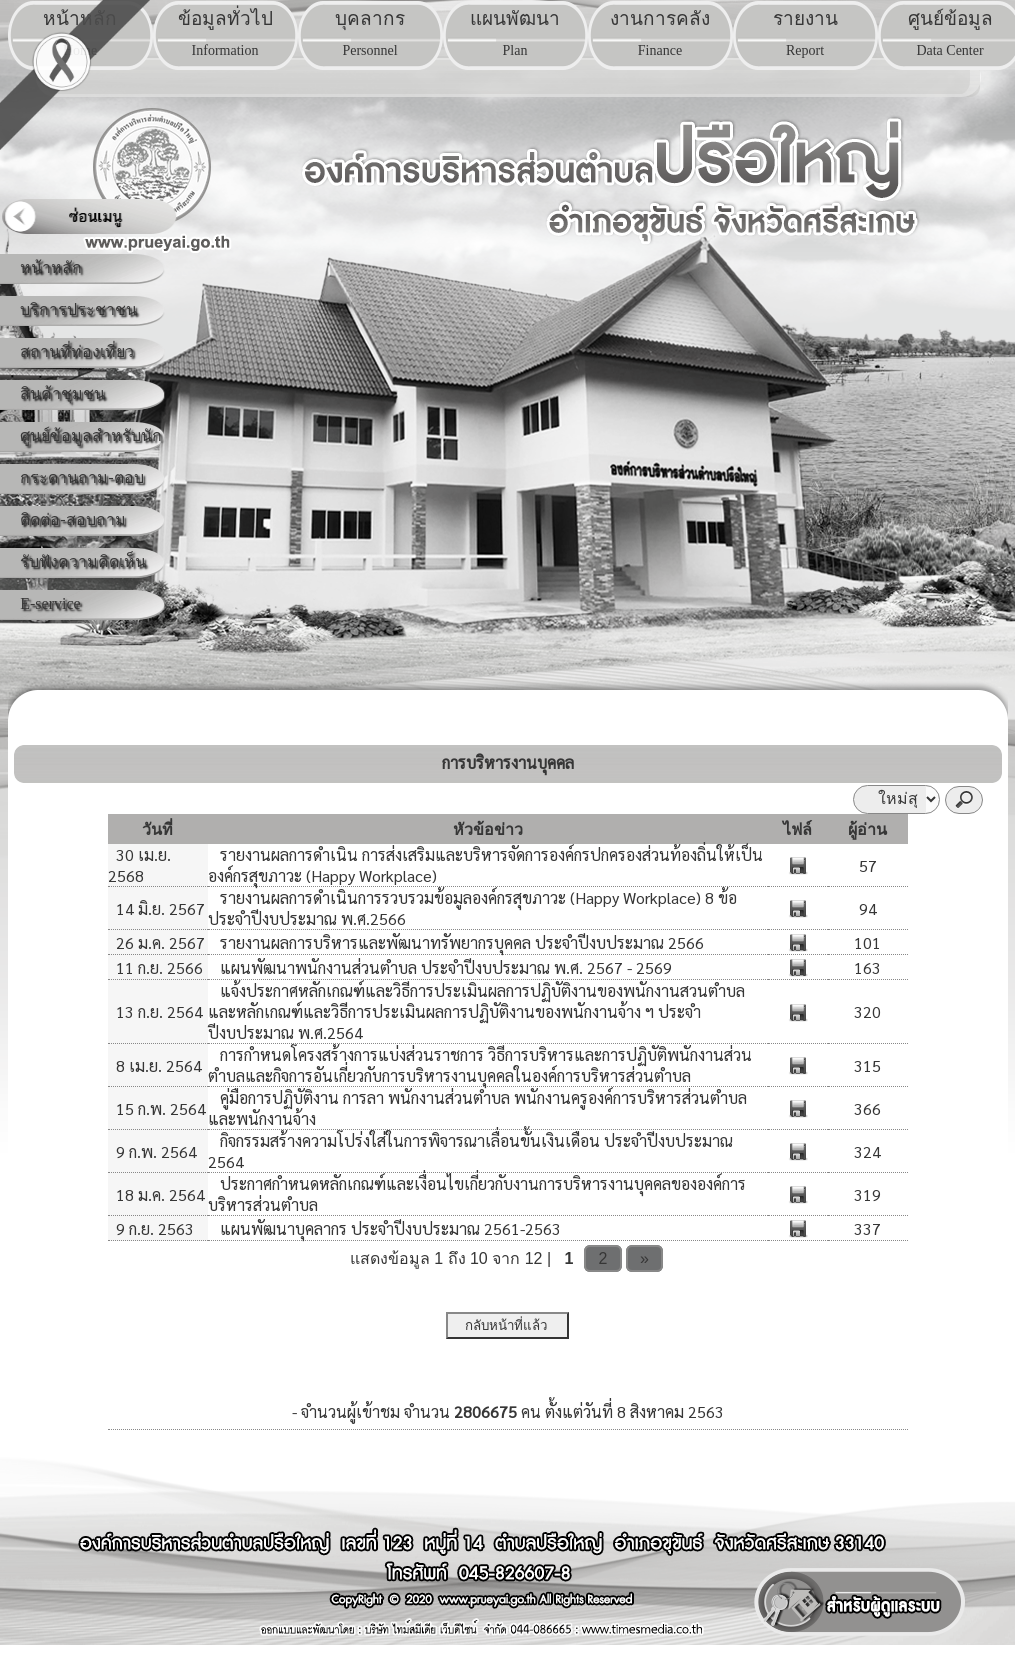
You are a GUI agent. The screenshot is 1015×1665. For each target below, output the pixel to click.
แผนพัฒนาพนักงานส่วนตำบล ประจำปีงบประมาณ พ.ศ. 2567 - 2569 (444, 967)
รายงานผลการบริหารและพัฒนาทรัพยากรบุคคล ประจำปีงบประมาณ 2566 (460, 942)
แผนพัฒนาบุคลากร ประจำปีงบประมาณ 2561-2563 (388, 1228)
